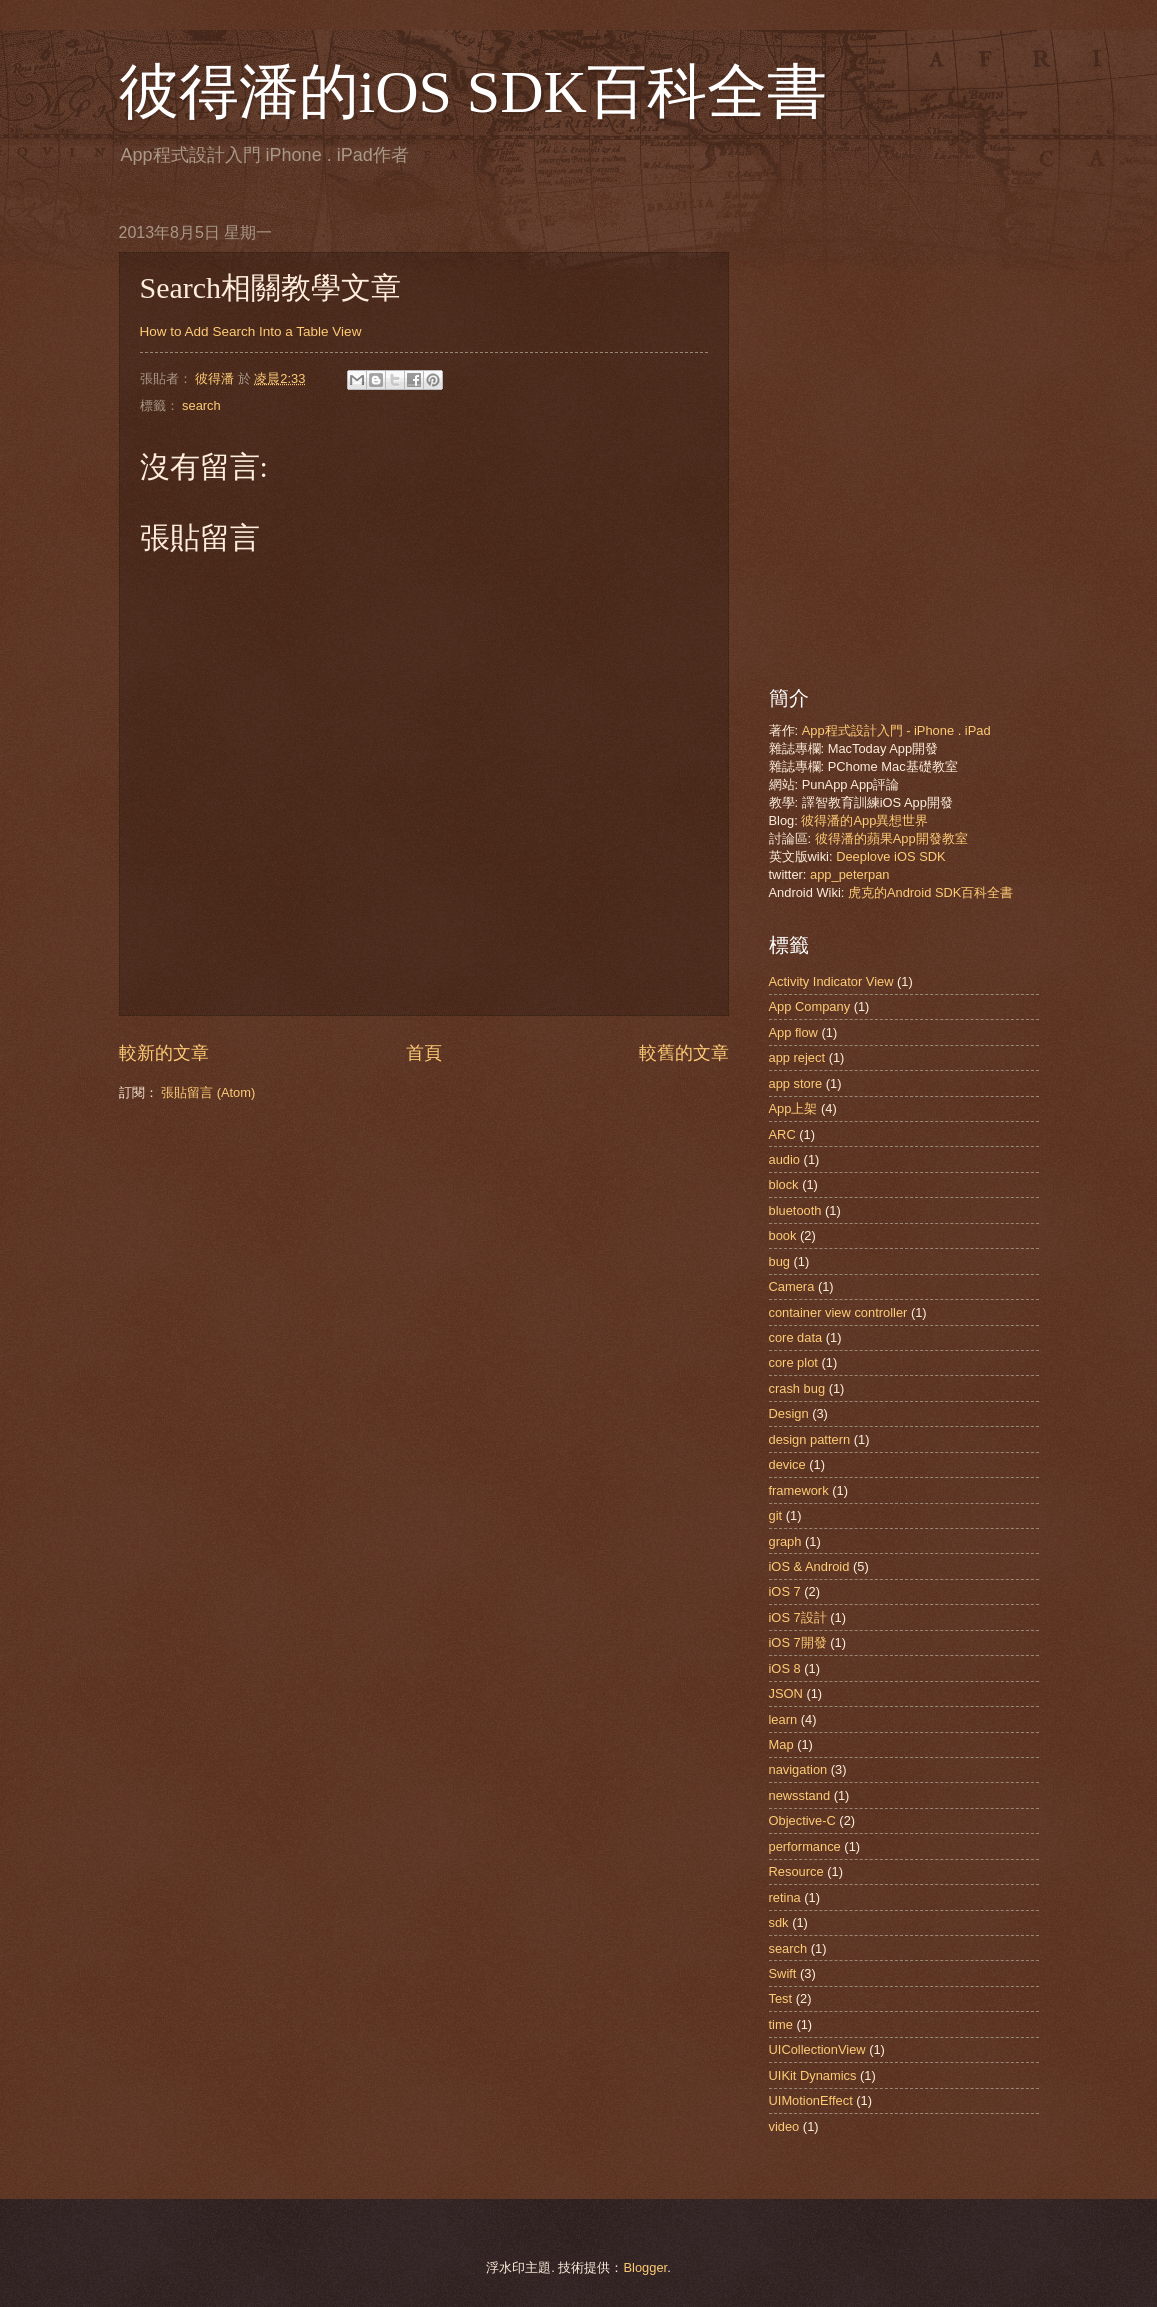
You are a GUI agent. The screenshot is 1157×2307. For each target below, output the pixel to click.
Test (781, 1998)
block (784, 1184)
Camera (792, 1286)
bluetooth (795, 1210)
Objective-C (802, 1820)
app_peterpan (849, 874)
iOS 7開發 (798, 1642)
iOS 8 (785, 1668)
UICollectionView (817, 2049)
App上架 (793, 1108)
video (784, 2126)
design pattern (810, 1439)
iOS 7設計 (798, 1617)
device (787, 1464)
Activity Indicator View (831, 981)
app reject (797, 1057)
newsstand (800, 1795)
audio (785, 1159)
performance (805, 1846)
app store (796, 1083)
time (781, 2024)
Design (789, 1413)
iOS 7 (785, 1591)
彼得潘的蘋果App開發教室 (891, 838)
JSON (786, 1693)
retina (785, 1897)
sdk (779, 1922)
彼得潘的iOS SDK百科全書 (473, 92)
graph (785, 1541)
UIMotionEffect (811, 2100)
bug (779, 1261)
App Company (810, 1006)
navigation (798, 1769)
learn (783, 1719)
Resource (796, 1871)
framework (799, 1490)
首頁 (424, 1053)
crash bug (797, 1388)
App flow (793, 1032)
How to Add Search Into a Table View (251, 331)
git (776, 1515)
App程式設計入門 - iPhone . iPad (896, 730)
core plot (793, 1362)
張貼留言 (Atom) (208, 1092)
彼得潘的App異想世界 (864, 820)
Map (781, 1744)
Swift (783, 1973)
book (783, 1235)
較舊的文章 (684, 1053)
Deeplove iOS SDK (891, 856)
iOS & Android (809, 1566)
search (201, 405)
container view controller (838, 1312)
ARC (782, 1134)
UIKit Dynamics (813, 2075)
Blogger (645, 2267)
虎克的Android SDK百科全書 (930, 892)
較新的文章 (164, 1053)
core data (796, 1337)
